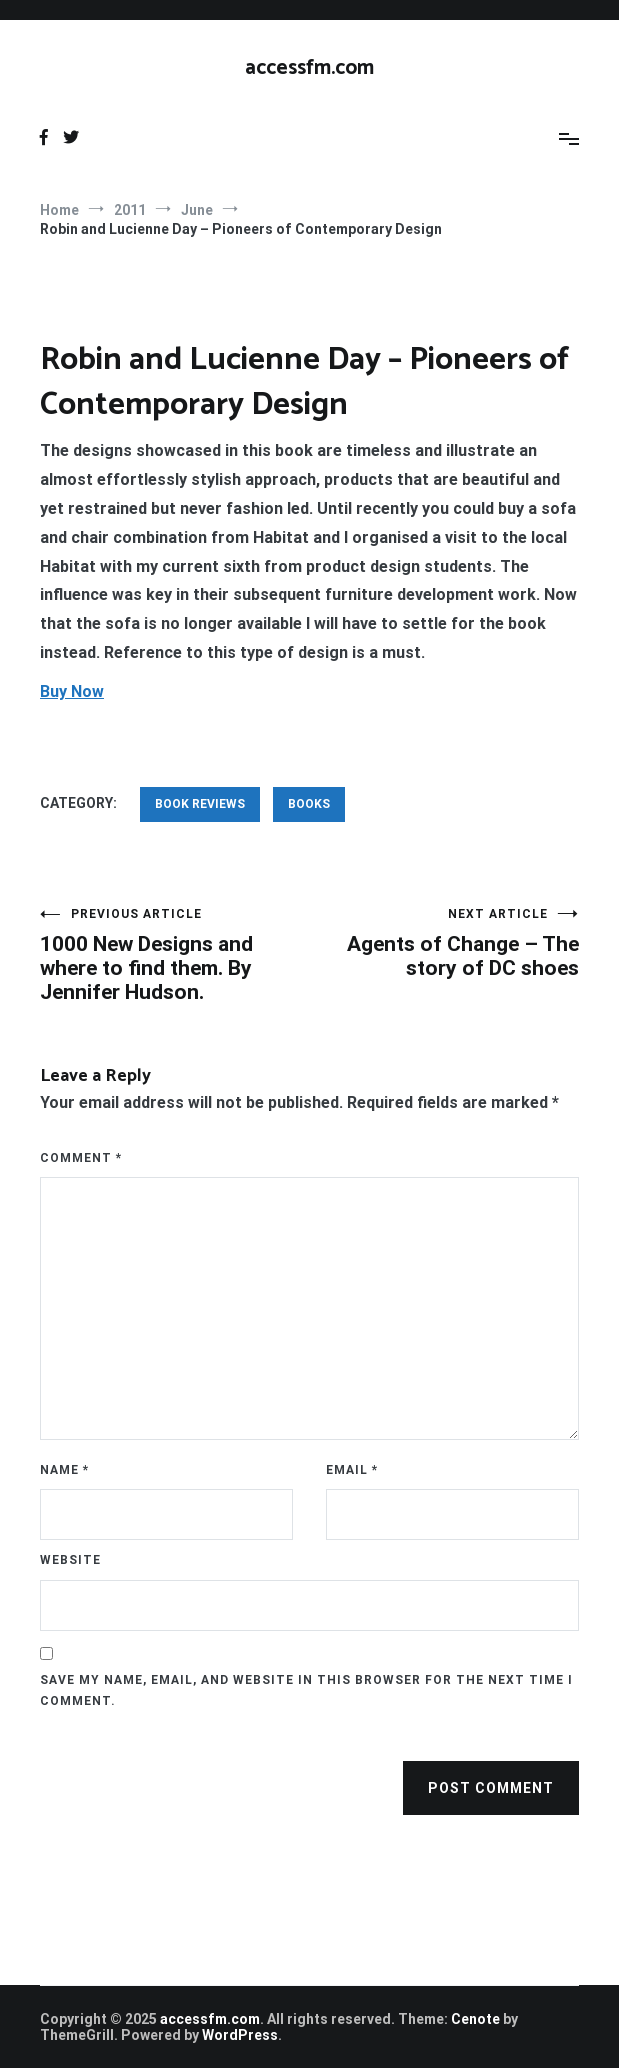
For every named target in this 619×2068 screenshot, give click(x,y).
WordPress (240, 2035)
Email (352, 1470)
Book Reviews (200, 804)
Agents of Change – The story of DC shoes (445, 943)
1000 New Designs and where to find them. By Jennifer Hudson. (175, 955)
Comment (81, 1158)
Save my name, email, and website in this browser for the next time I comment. (306, 1691)
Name (64, 1470)
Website (70, 1560)
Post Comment (491, 1788)
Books (309, 804)
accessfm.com (309, 68)
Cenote (475, 2019)
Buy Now (72, 691)
